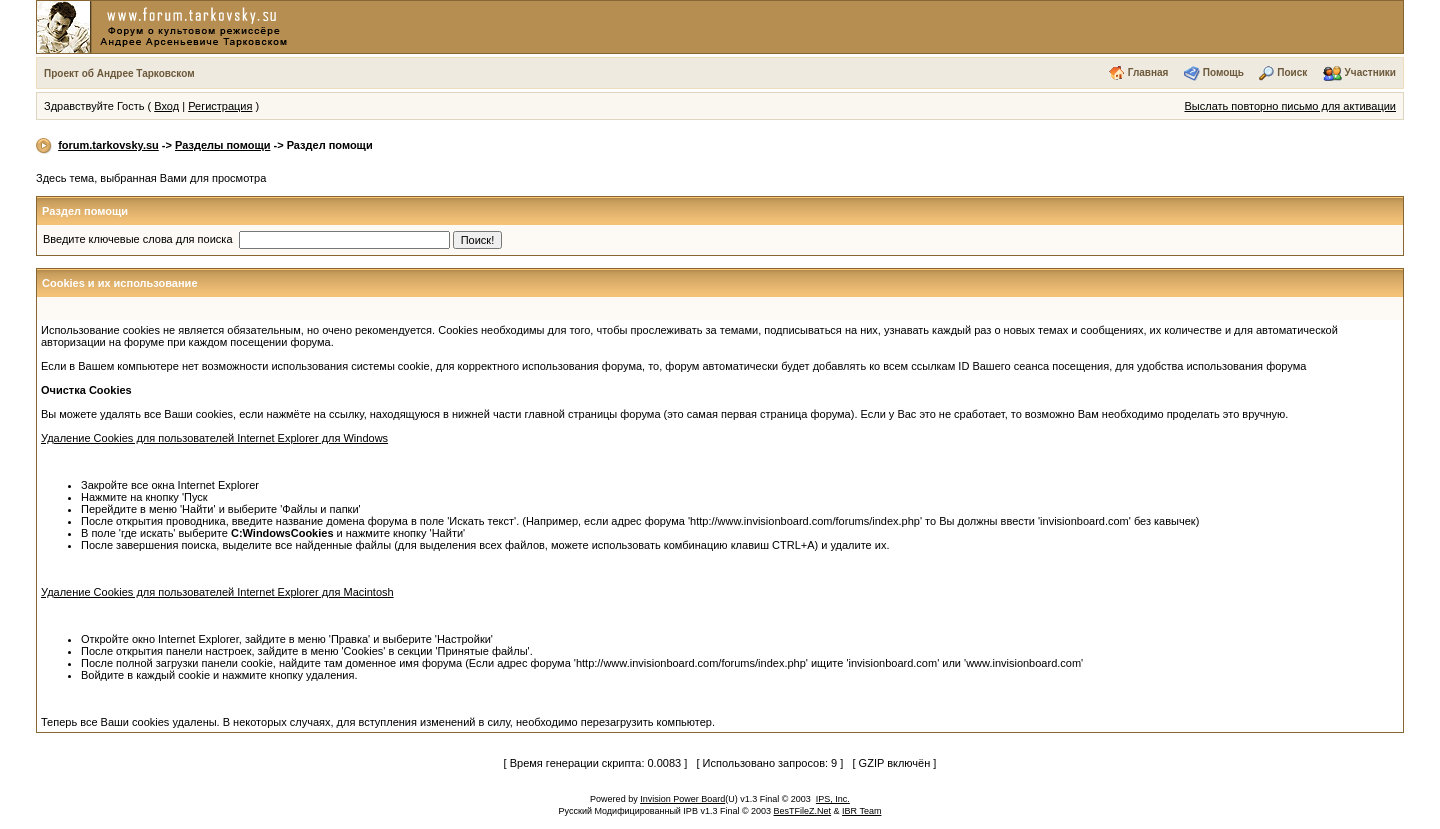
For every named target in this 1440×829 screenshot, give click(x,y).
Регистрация (220, 106)
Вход (166, 106)
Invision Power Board (682, 799)
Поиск (1292, 72)
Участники (1370, 72)
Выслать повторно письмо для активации (1290, 106)
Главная (1148, 72)
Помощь (1223, 72)
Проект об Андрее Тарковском (119, 73)
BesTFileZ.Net (803, 811)
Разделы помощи (222, 145)
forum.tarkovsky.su (108, 145)
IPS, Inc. (833, 799)
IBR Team (861, 811)
